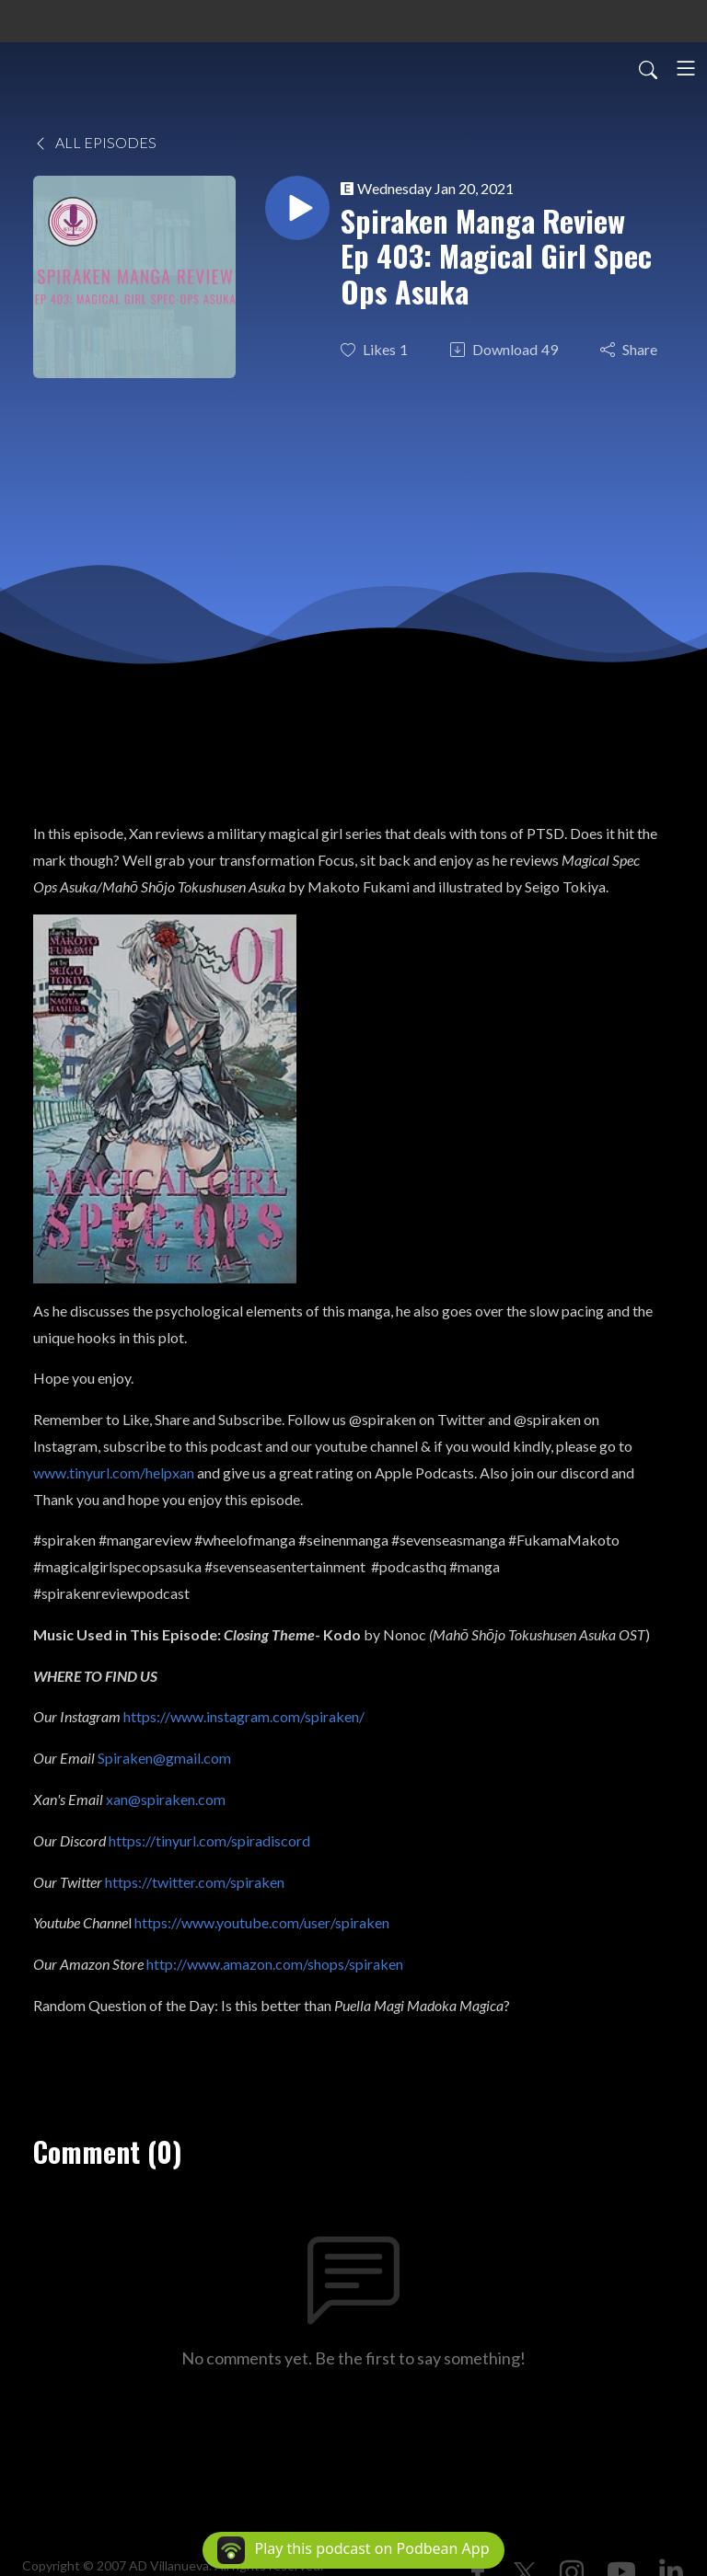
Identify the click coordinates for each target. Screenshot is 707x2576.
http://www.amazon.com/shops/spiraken (274, 1963)
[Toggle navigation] (686, 68)
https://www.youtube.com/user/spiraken (261, 1922)
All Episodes (94, 142)
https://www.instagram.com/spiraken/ (244, 1716)
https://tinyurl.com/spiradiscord (209, 1840)
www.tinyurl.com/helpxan (113, 1472)
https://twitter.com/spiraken (194, 1882)
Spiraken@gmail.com (164, 1757)
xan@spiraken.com (166, 1799)
